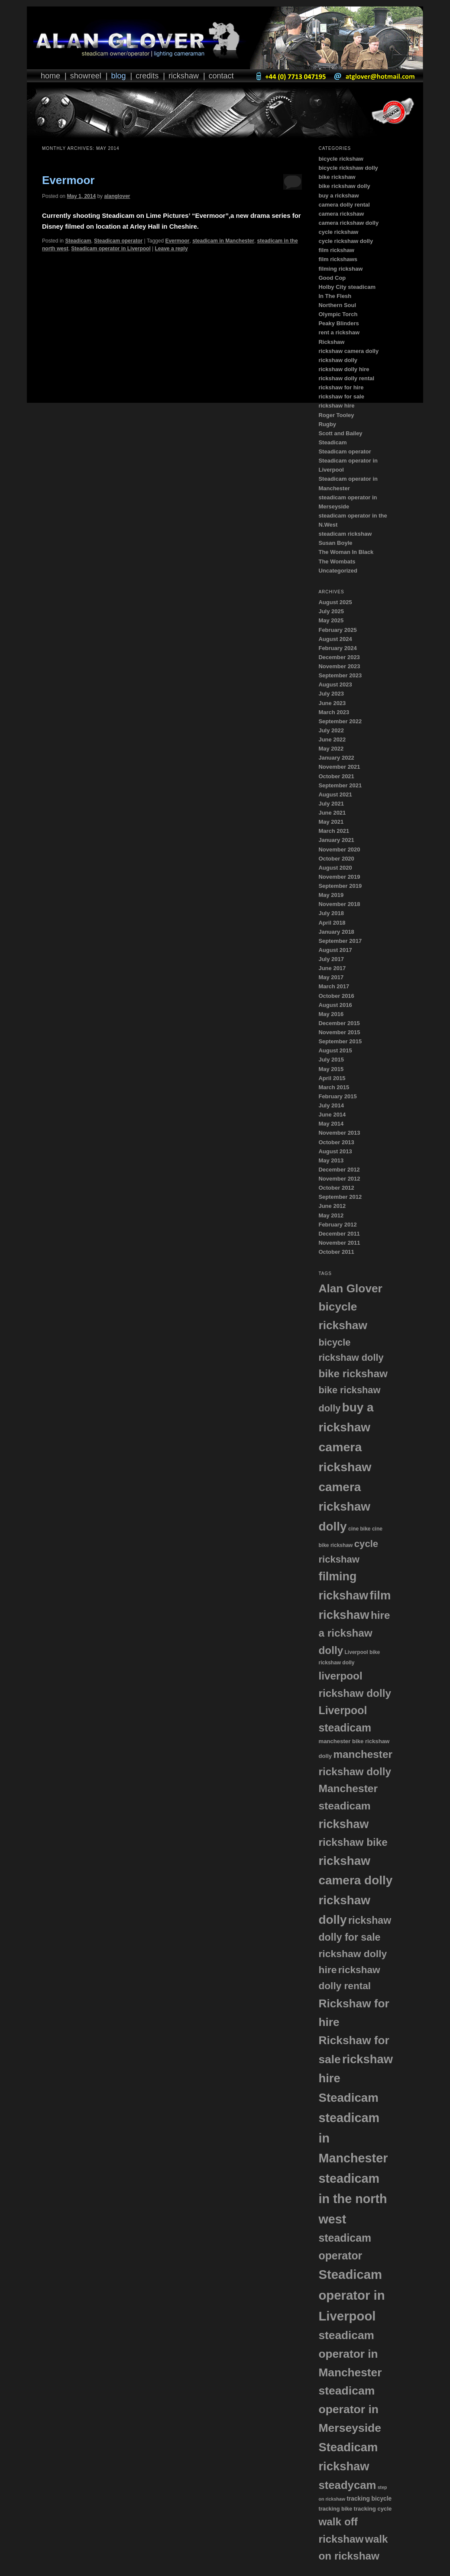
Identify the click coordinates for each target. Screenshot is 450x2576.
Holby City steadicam (347, 287)
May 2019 (330, 895)
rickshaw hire (336, 405)
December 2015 (338, 1023)
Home (50, 75)
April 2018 (331, 922)
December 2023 (338, 657)
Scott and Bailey (340, 433)
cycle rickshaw (338, 232)
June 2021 (332, 812)
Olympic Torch (337, 314)
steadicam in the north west (352, 2198)
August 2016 (335, 1005)
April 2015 (331, 1078)
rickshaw (343, 1824)
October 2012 (336, 1187)
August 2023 (335, 684)
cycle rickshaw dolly (345, 241)
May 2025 (330, 620)
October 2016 (336, 996)
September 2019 (340, 886)
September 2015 (340, 1041)
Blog (118, 75)
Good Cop (332, 278)
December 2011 (338, 1233)
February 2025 (337, 630)
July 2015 (331, 1059)
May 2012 (330, 1215)
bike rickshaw (336, 177)
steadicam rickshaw (345, 534)
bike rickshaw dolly (344, 186)
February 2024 (337, 648)
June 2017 (332, 968)
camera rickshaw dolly (348, 223)
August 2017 (335, 950)
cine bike (359, 1529)
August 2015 (335, 1050)
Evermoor (68, 180)
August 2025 (335, 602)
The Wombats (336, 561)
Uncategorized (337, 570)
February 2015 (337, 1096)
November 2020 (339, 849)
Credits (147, 75)
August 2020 (335, 867)
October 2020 (336, 858)
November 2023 (339, 666)
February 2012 (337, 1224)
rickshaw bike (352, 1842)
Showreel (85, 75)
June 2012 (332, 1206)
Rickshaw (183, 75)
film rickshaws (337, 259)
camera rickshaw (341, 213)
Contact (221, 75)
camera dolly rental (344, 204)
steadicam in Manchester (223, 241)
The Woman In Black (345, 552)
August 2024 (335, 639)
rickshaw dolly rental (346, 378)
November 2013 (339, 1132)
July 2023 (331, 693)
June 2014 (332, 1114)
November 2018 (339, 904)
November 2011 (339, 1242)
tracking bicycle (369, 2498)
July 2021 (331, 803)
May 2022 (330, 748)
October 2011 (336, 1252)
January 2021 (336, 840)
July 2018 (331, 913)
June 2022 (332, 739)
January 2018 (336, 932)
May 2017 (330, 977)
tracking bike (335, 2509)
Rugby (327, 424)
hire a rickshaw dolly (354, 1632)
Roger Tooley (336, 415)
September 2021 (340, 785)
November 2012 (339, 1178)
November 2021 (339, 767)
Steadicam (78, 241)
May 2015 (330, 1069)
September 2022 (340, 721)
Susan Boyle (335, 543)
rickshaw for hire (340, 387)
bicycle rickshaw (340, 158)
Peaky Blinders (338, 323)
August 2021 (335, 794)
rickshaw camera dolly (348, 351)
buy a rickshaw (338, 195)
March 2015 (333, 1087)
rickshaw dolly (337, 360)
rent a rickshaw (338, 332)
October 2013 (336, 1142)
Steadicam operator (118, 241)
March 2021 (333, 831)
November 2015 (339, 1032)
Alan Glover (350, 1288)
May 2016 (330, 1014)
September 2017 (340, 941)
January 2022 (336, 757)
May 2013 (330, 1160)
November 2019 (339, 877)
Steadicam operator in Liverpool (110, 249)
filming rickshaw (340, 268)
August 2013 (335, 1151)
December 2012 (338, 1169)
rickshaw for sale (341, 396)
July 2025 (331, 611)
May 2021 (330, 822)
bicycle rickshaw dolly (348, 168)
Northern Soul (337, 305)
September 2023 (340, 675)
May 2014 (330, 1123)
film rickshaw (336, 250)
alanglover (117, 196)
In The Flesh (334, 296)
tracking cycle (373, 2508)
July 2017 (331, 959)
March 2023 (333, 712)
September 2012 (340, 1197)
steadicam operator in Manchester (350, 2354)
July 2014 (331, 1105)
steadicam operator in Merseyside (349, 2409)
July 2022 (331, 730)
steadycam (347, 2485)
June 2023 (332, 703)
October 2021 (336, 776)
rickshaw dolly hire (343, 369)
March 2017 (333, 986)
